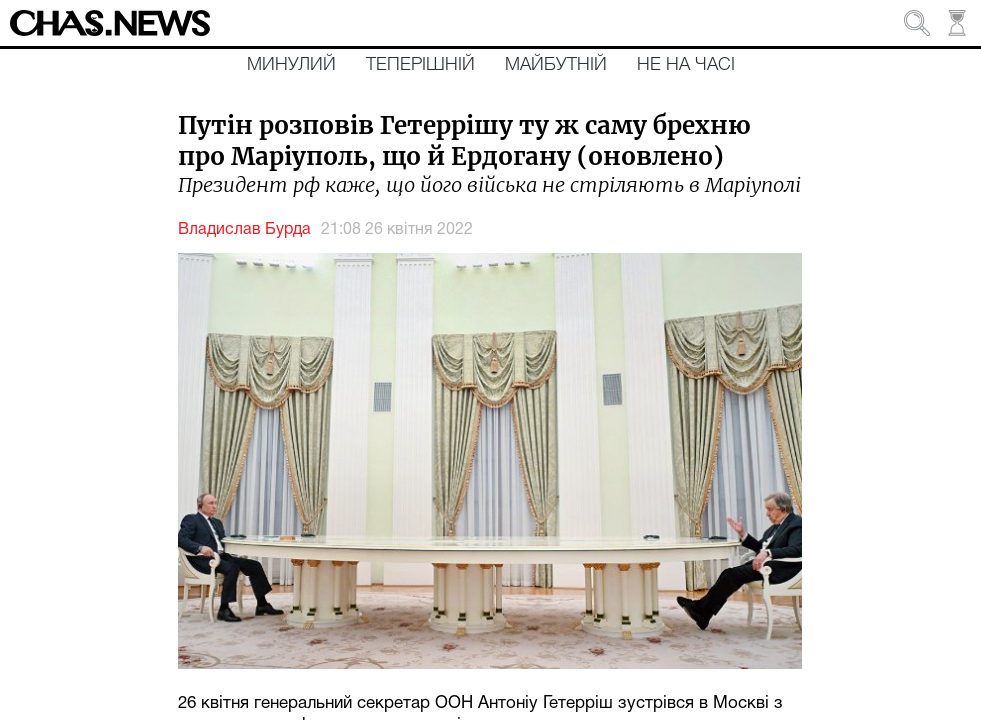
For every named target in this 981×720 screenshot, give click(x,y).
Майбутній (556, 65)
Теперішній (420, 65)
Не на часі (686, 65)
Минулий (291, 65)
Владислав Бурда (244, 230)
